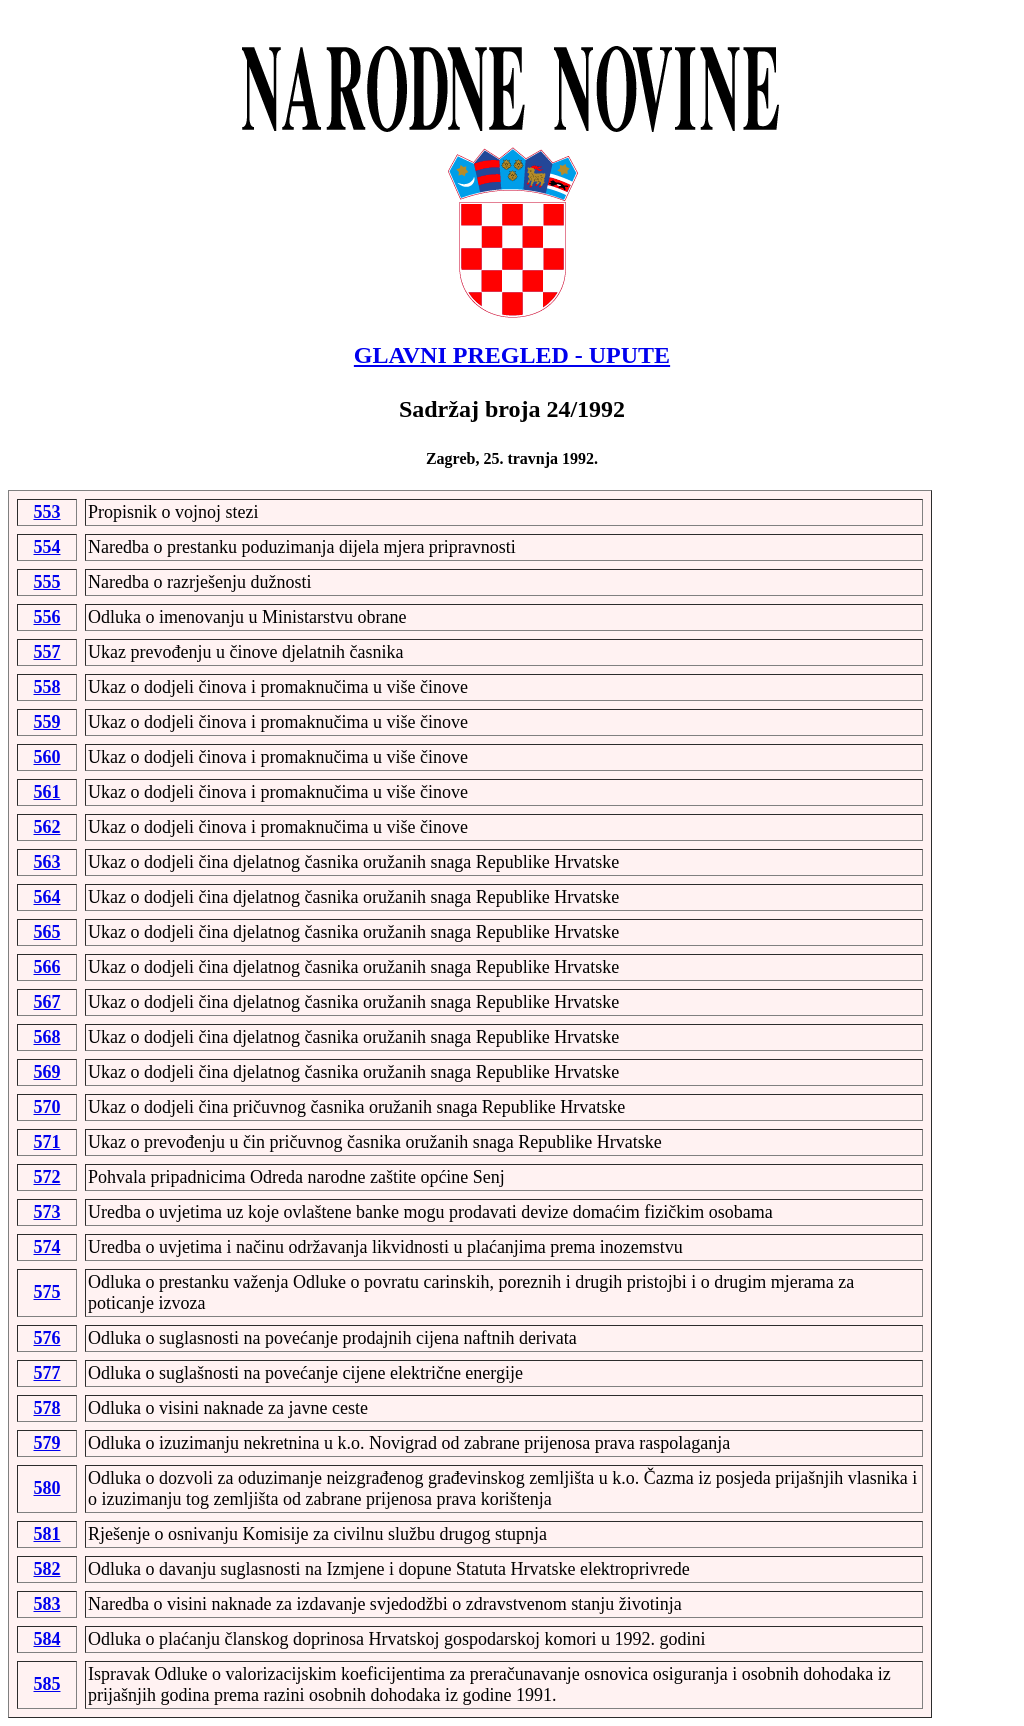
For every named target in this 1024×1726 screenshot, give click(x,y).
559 (47, 722)
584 (47, 1639)
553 (47, 512)
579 (47, 1443)
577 (47, 1373)
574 (47, 1247)
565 (47, 932)
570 (47, 1107)
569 (47, 1072)
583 (47, 1604)
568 (47, 1037)
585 (47, 1684)
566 (47, 967)
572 (47, 1177)
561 (47, 792)
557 (47, 652)
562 (47, 827)
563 (47, 862)
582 (47, 1569)
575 (47, 1292)
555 (47, 582)
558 (47, 687)
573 (47, 1212)
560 (47, 757)
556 (47, 617)
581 (47, 1534)
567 (47, 1002)
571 (47, 1142)
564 (47, 897)
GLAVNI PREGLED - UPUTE (512, 355)
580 (47, 1488)
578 (47, 1408)
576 (47, 1338)
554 (47, 547)
